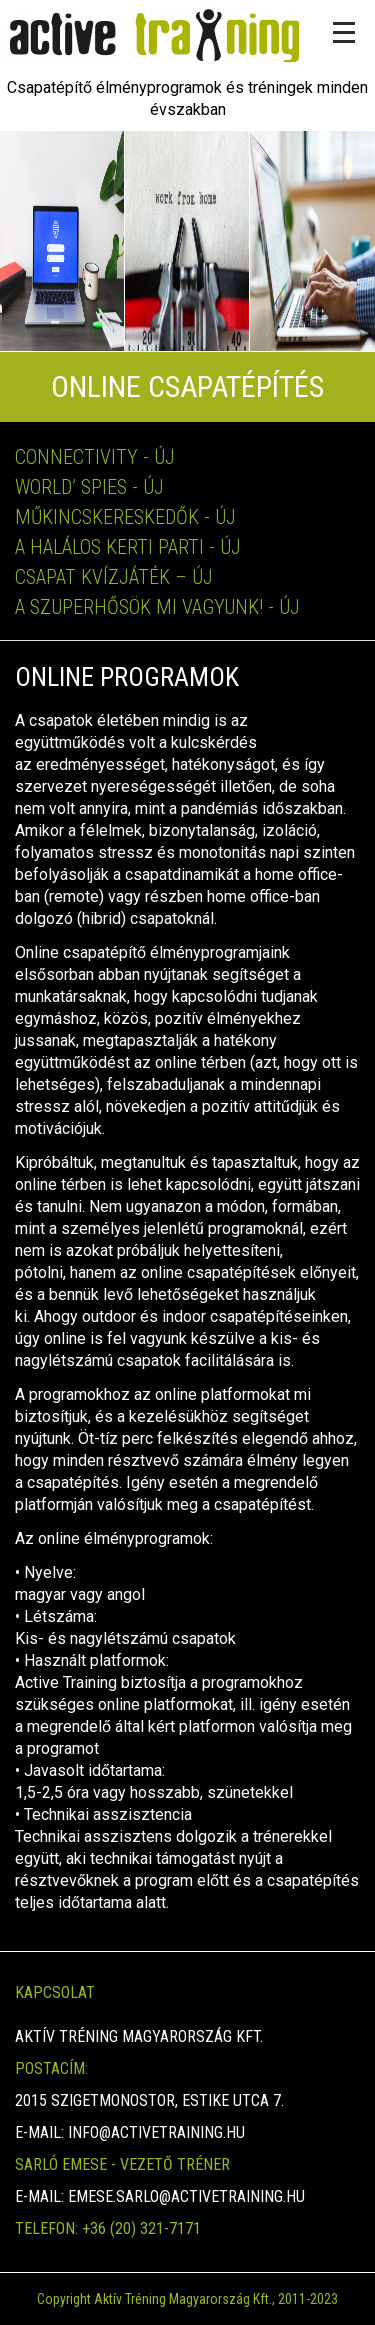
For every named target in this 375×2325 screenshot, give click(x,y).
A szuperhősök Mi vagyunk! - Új (157, 607)
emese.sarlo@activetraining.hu (186, 2196)
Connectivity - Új (95, 457)
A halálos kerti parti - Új (128, 547)
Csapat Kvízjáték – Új (114, 577)
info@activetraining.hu (156, 2132)
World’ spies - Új (89, 487)
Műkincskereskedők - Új (125, 517)
